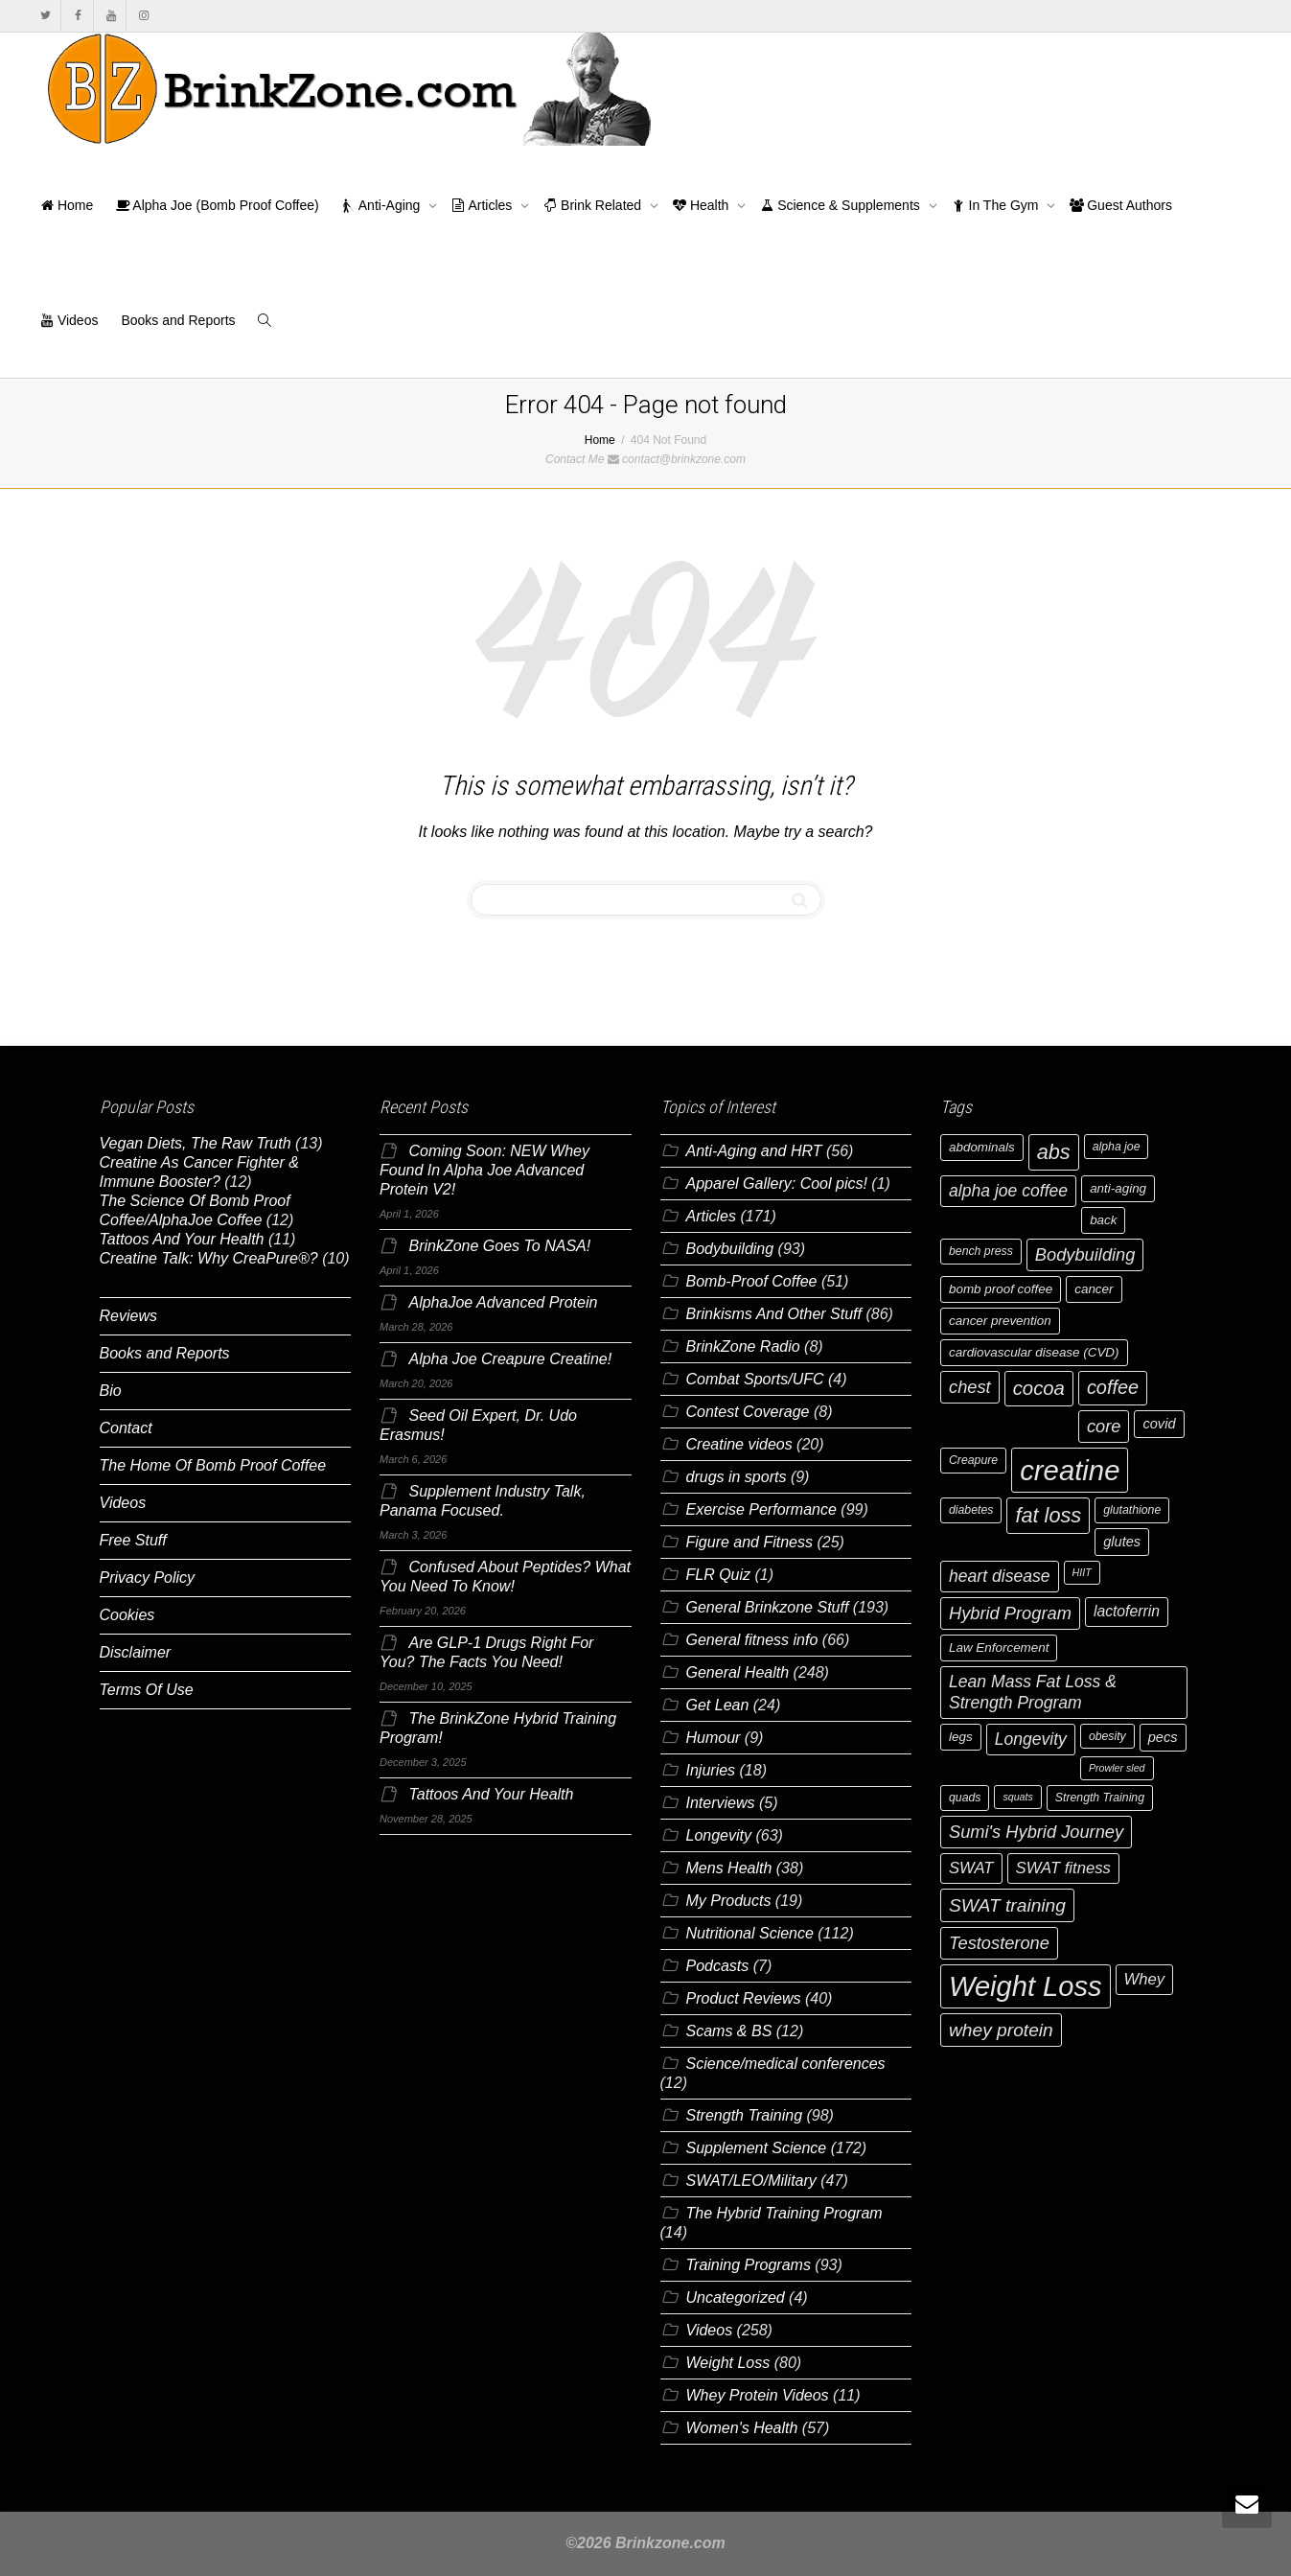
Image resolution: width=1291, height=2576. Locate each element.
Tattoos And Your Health (182, 1239)
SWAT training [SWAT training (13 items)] (1007, 1905)
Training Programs (748, 2265)
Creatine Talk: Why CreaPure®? (209, 1258)
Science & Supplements (841, 205)
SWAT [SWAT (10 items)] (971, 1868)
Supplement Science (756, 2148)
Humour (713, 1737)
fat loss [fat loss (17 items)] (1048, 1515)
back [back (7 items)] (1103, 1220)
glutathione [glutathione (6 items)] (1132, 1510)
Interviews (720, 1803)
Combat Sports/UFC (755, 1379)
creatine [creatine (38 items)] (1069, 1470)
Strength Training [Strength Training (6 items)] (1099, 1797)
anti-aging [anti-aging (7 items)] (1118, 1188)
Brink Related (594, 205)
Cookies (127, 1615)
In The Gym (997, 205)
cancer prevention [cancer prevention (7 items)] (1000, 1320)
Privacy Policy (148, 1577)
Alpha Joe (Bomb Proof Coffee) (217, 205)
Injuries (711, 1770)
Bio (111, 1390)
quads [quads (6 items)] (964, 1797)
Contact (126, 1428)
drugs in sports (736, 1477)
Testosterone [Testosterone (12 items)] (999, 1943)
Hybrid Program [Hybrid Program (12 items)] (1010, 1613)
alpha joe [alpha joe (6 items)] (1117, 1146)
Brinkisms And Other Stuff (774, 1314)
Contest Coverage (748, 1412)
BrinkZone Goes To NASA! (499, 1246)
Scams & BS (729, 2031)
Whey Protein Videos (757, 2395)
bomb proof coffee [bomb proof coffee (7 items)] (1000, 1289)
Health (702, 205)
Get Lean (717, 1705)
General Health (738, 1672)
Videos (69, 320)
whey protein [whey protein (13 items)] (1001, 2030)
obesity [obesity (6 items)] (1107, 1736)
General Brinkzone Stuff (767, 1607)
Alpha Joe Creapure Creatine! (509, 1359)
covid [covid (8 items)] (1158, 1423)
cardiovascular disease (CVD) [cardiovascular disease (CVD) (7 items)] (1034, 1352)
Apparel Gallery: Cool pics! (776, 1183)
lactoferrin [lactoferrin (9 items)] (1127, 1611)
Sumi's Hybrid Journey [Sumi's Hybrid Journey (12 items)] (1036, 1832)
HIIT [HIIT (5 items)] (1082, 1572)
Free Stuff (133, 1540)
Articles (483, 205)
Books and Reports (178, 320)
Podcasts (717, 1966)
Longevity (719, 1835)
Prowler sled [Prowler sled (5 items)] (1117, 1768)
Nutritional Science (750, 1933)
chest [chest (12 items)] (970, 1387)
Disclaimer (136, 1652)
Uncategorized (735, 2297)
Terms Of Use (147, 1690)
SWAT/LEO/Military (751, 2180)
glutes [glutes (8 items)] (1122, 1541)
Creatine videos (739, 1444)
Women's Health (742, 2428)
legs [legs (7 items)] (961, 1736)
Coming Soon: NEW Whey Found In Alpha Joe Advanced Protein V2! (484, 1170)
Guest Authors (1121, 205)
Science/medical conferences (786, 2063)
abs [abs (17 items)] (1054, 1152)
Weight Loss (728, 2363)
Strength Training (744, 2115)
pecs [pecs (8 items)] (1163, 1737)
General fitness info (752, 1640)
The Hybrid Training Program (784, 2213)
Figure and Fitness (750, 1542)
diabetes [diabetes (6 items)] (971, 1510)
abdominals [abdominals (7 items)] (982, 1147)
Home (66, 205)
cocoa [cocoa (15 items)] (1039, 1388)
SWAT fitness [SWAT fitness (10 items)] (1063, 1868)
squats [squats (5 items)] (1017, 1796)
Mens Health (729, 1868)
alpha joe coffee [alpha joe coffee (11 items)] (1008, 1190)
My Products (729, 1900)
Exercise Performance (761, 1509)
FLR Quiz (718, 1574)
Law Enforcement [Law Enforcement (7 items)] (999, 1647)
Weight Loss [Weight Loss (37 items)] (1025, 1986)
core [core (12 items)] (1104, 1426)
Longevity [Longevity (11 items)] (1031, 1739)
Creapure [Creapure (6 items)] (973, 1460)
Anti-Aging (383, 205)
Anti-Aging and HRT (754, 1151)
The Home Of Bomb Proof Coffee (213, 1465)
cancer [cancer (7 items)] (1093, 1289)
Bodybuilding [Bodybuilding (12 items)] (1085, 1254)
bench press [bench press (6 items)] (981, 1251)
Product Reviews (743, 1998)
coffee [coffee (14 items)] (1113, 1387)
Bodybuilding (730, 1249)
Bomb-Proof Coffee (752, 1281)
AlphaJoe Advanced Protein (502, 1302)
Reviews (128, 1316)
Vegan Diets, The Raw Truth (195, 1143)
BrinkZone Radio (743, 1346)
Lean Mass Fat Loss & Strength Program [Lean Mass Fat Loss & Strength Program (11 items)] (1033, 1691)
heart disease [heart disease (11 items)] (999, 1576)
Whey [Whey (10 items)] (1144, 1979)
